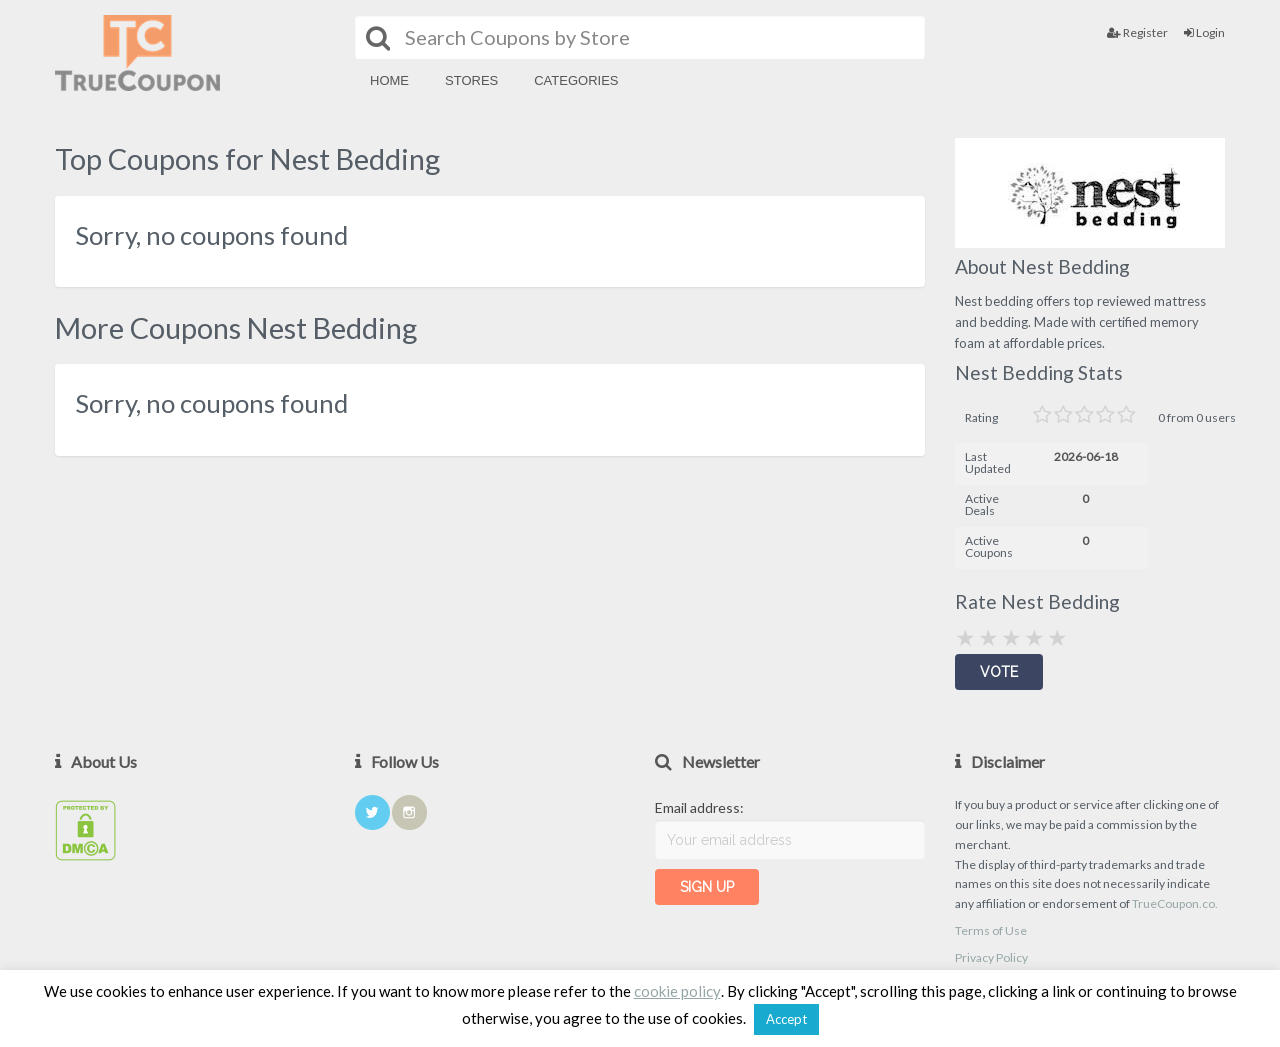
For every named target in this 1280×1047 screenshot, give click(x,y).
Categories (576, 80)
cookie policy (677, 991)
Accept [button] (786, 1019)
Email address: (699, 807)
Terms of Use (991, 930)
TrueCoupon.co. (1175, 903)
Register (1137, 32)
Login (1204, 32)
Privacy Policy (991, 957)
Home (389, 80)
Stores (471, 80)
